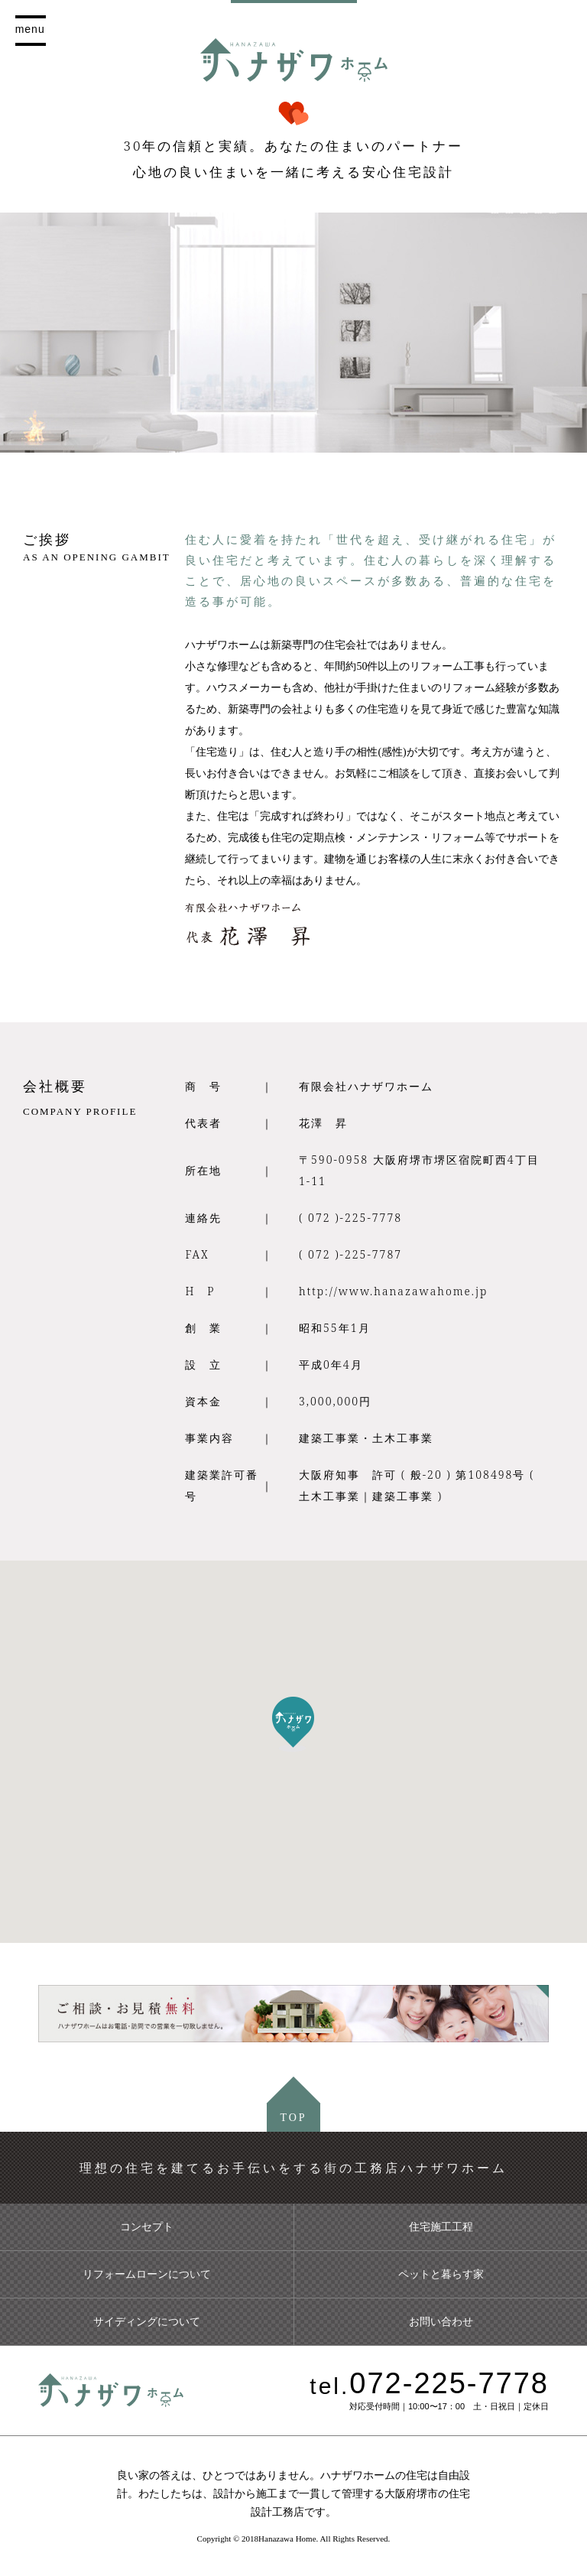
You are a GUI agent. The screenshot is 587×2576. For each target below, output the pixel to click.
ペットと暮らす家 (441, 2274)
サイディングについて (146, 2321)
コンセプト (147, 2226)
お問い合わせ (441, 2321)
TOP (293, 2117)
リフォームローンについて (147, 2274)
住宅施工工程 (441, 2226)
